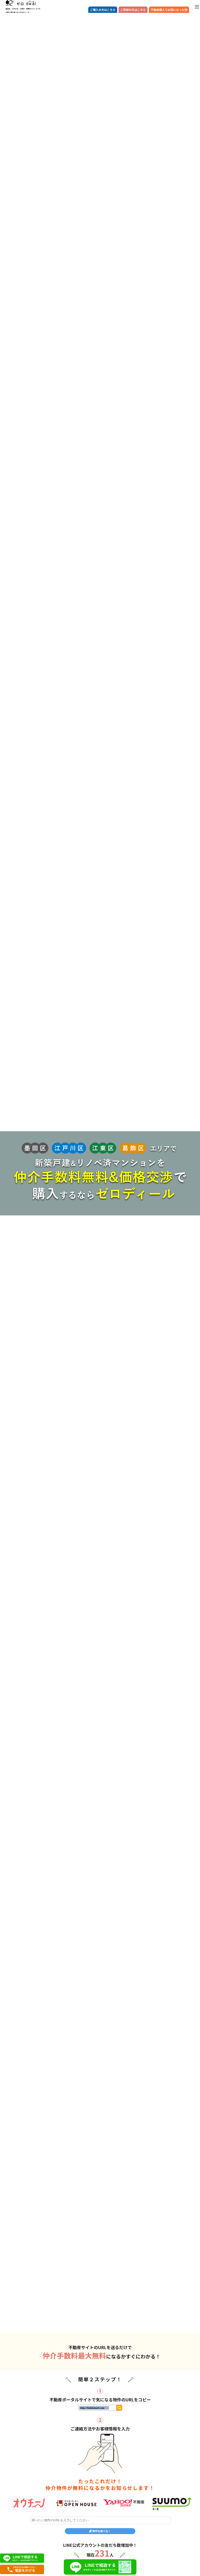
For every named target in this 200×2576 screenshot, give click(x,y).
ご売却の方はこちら (133, 9)
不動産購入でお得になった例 (169, 9)
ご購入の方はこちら (102, 9)
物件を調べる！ (100, 2531)
